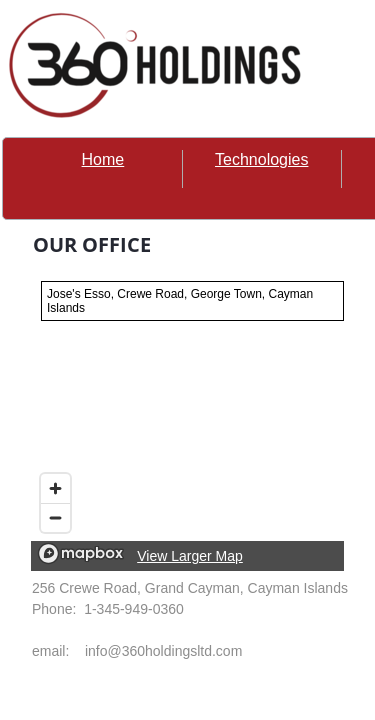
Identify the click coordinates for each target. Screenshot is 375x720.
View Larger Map (190, 556)
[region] (187, 421)
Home (103, 159)
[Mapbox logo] (81, 553)
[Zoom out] (55, 517)
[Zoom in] (55, 488)
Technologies (261, 159)
